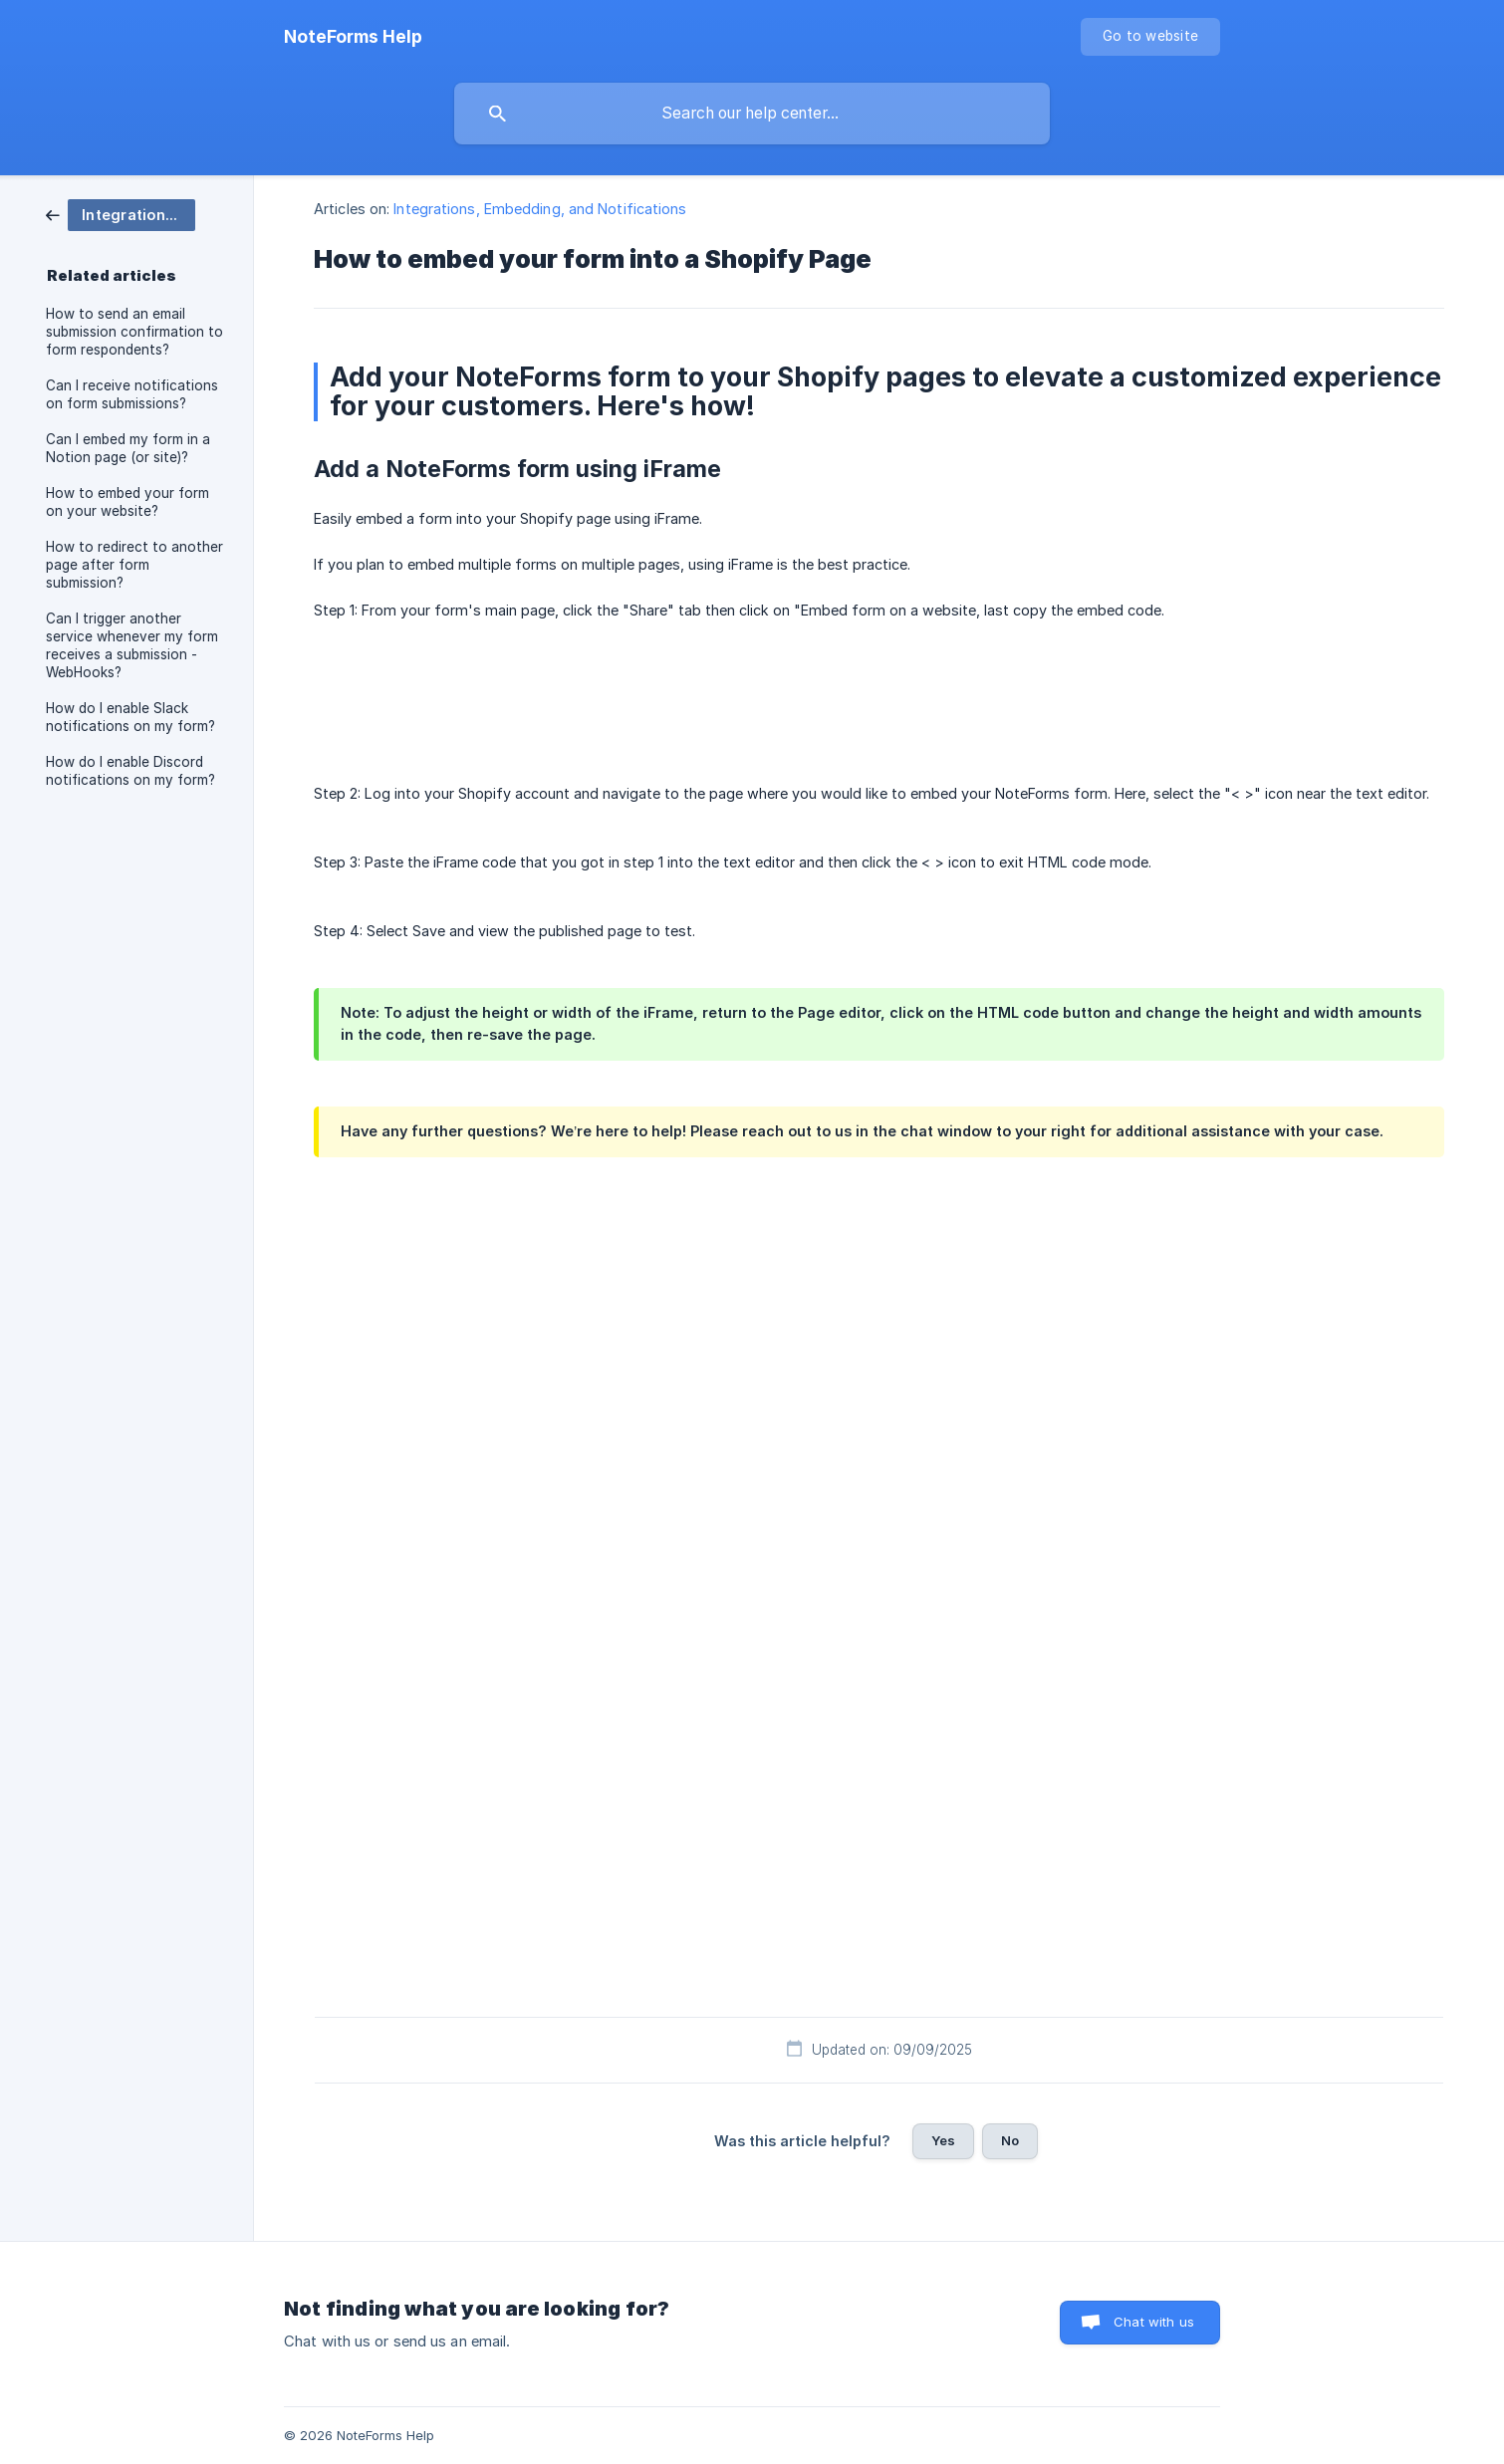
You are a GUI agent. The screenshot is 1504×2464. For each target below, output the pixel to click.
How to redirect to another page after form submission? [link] (134, 565)
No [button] (1010, 2140)
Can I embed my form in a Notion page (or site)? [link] (128, 448)
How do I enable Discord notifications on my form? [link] (130, 771)
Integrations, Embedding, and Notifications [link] (539, 208)
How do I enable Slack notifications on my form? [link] (130, 717)
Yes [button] (943, 2140)
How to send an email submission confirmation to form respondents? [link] (134, 332)
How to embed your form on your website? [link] (127, 502)
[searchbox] (752, 113)
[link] (120, 213)
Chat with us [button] (1154, 2322)
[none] (353, 37)
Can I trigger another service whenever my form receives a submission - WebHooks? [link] (132, 645)
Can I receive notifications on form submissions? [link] (132, 394)
